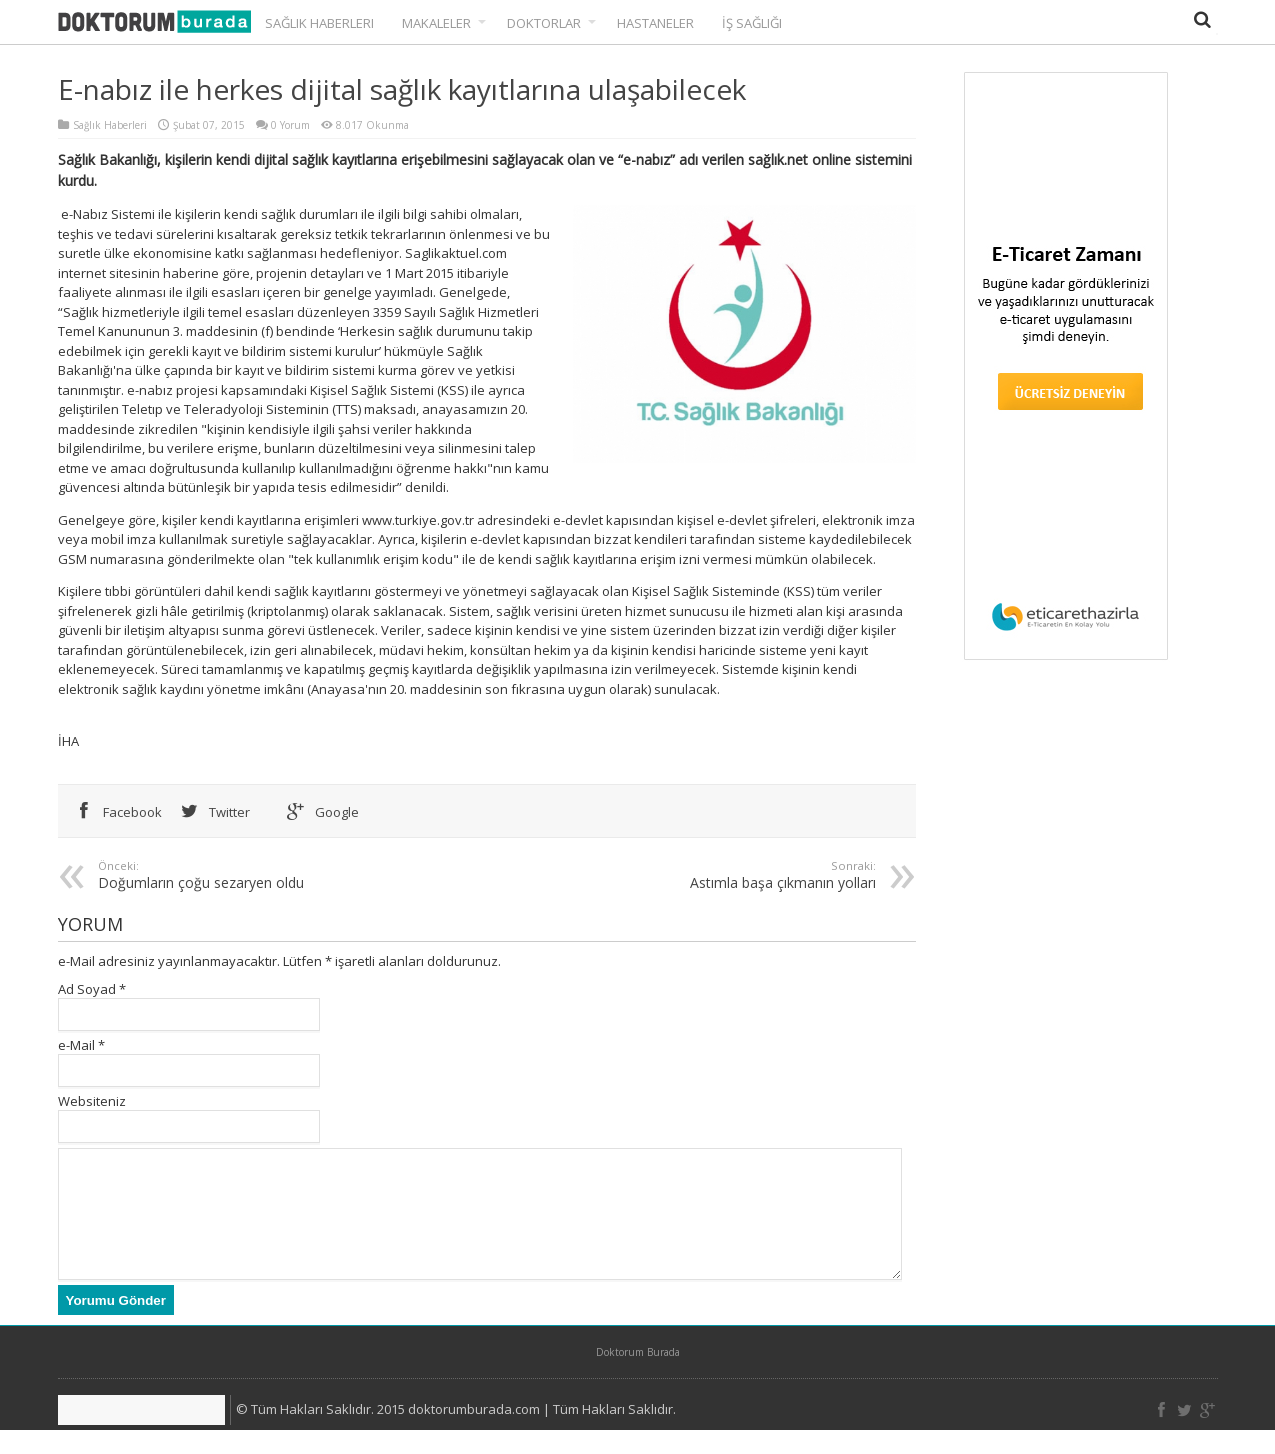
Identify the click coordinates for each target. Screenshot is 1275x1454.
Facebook (115, 812)
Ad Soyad (87, 989)
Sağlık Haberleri (319, 23)
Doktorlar (551, 23)
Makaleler (444, 23)
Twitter (212, 812)
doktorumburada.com (474, 1433)
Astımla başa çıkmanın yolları (690, 875)
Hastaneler (655, 23)
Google (319, 812)
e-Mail (76, 1045)
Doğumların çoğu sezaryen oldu (284, 875)
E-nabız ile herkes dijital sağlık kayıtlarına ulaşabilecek (402, 89)
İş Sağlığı (752, 23)
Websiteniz (92, 1101)
